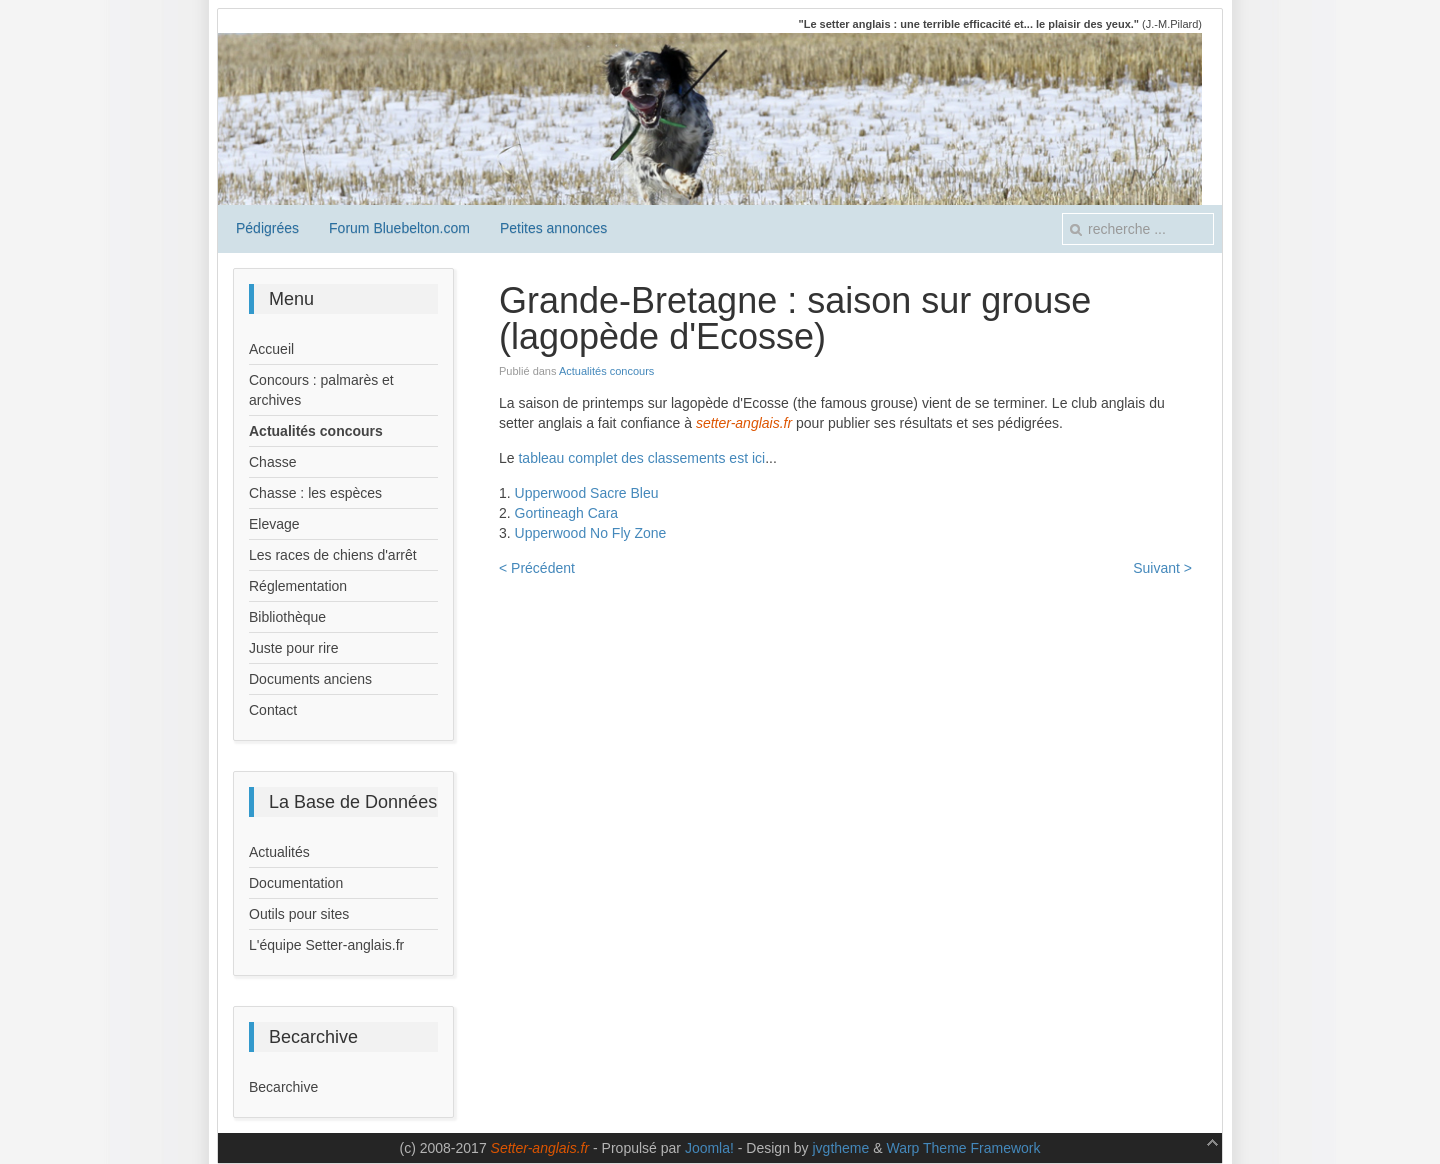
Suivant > (1162, 568)
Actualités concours (606, 371)
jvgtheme (841, 1148)
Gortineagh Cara (567, 513)
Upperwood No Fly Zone (591, 533)
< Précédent (537, 568)
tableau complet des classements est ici (641, 458)
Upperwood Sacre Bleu (587, 493)
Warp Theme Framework (963, 1148)
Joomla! (709, 1148)
